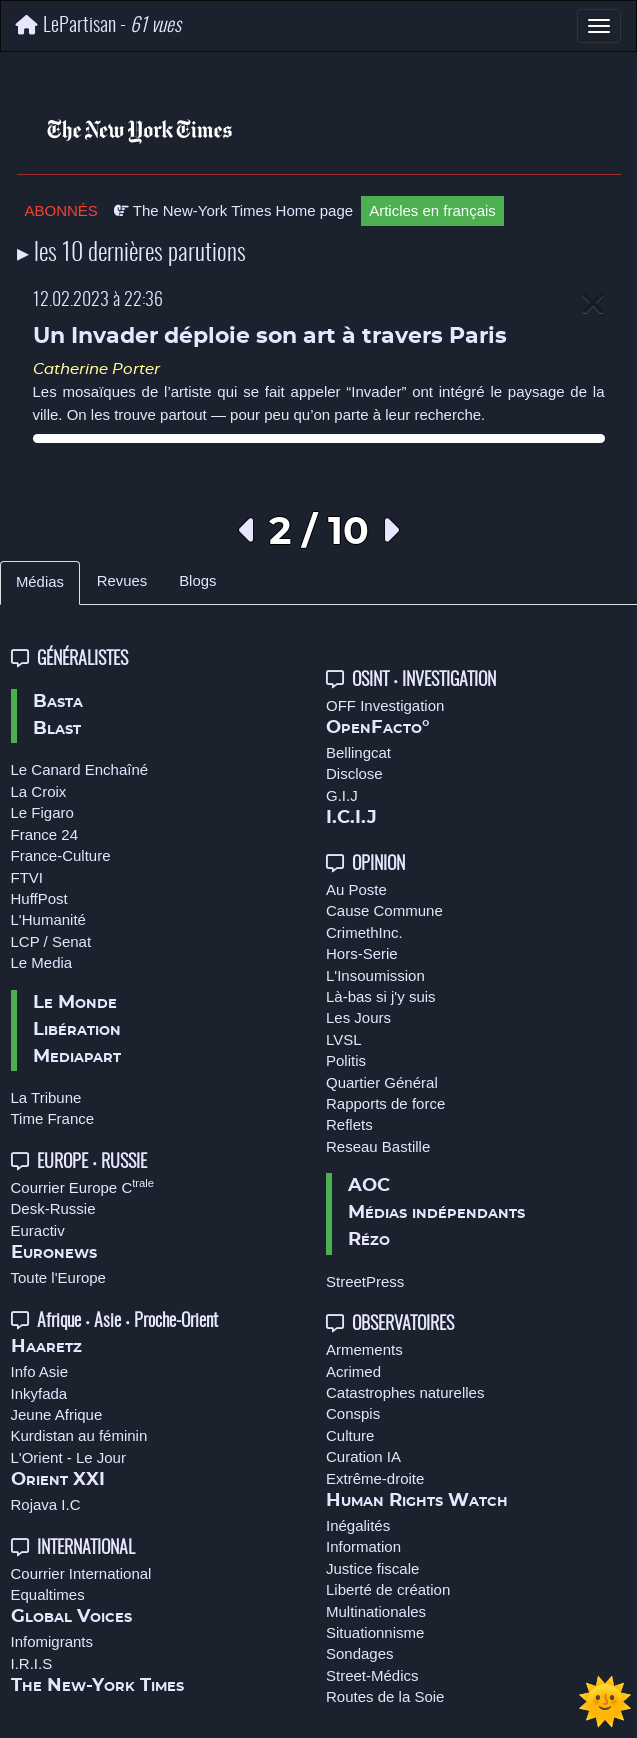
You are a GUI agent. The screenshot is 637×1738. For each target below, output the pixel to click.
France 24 (45, 834)
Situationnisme (375, 1632)
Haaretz (46, 1347)
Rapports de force (385, 1103)
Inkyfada (39, 1393)
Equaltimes (48, 1594)
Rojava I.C (46, 1504)
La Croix (39, 791)
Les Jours (358, 1017)
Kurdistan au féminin (79, 1435)
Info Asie (40, 1371)
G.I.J (342, 795)
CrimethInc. (364, 932)
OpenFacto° (378, 728)
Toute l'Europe (58, 1277)
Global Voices (71, 1617)
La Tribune (46, 1097)
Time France (53, 1118)
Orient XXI (58, 1480)
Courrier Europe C (83, 1187)
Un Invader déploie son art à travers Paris (270, 336)
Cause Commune (384, 910)
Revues (122, 581)
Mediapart (77, 1057)
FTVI (27, 877)
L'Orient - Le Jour (68, 1457)
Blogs (197, 581)
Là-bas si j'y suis (381, 996)
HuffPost (39, 898)
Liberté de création (388, 1589)
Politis (346, 1060)
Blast (57, 729)
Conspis (353, 1413)
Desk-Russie (53, 1208)
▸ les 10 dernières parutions (131, 254)
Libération (77, 1030)
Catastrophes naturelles (405, 1392)
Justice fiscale (372, 1568)
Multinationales (376, 1611)
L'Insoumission (375, 975)
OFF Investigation (385, 705)
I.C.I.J (351, 818)
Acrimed (353, 1371)
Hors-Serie (362, 953)
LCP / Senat (51, 941)
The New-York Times (97, 1686)
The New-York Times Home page (233, 210)
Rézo (369, 1240)
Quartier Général (382, 1082)
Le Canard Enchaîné (80, 769)
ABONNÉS (61, 210)
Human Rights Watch (417, 1501)
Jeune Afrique (57, 1414)
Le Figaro (42, 812)
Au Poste (356, 889)
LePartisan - (98, 25)
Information (363, 1546)
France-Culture (61, 855)
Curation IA (363, 1456)
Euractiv (38, 1230)
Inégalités (358, 1525)
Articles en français (432, 210)
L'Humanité (48, 919)
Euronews (54, 1253)
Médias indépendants (436, 1213)
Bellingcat (358, 752)
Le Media (42, 962)
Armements (364, 1349)
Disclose (354, 773)
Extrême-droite (375, 1478)
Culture (350, 1435)
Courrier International (81, 1573)
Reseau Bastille (378, 1146)
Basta (58, 702)
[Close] (593, 304)
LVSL (344, 1039)
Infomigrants (52, 1641)
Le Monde (75, 1003)
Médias (40, 582)
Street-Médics (372, 1675)
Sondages (360, 1653)
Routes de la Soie (385, 1696)
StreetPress (365, 1281)
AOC (369, 1186)
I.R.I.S (32, 1663)
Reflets (349, 1124)
